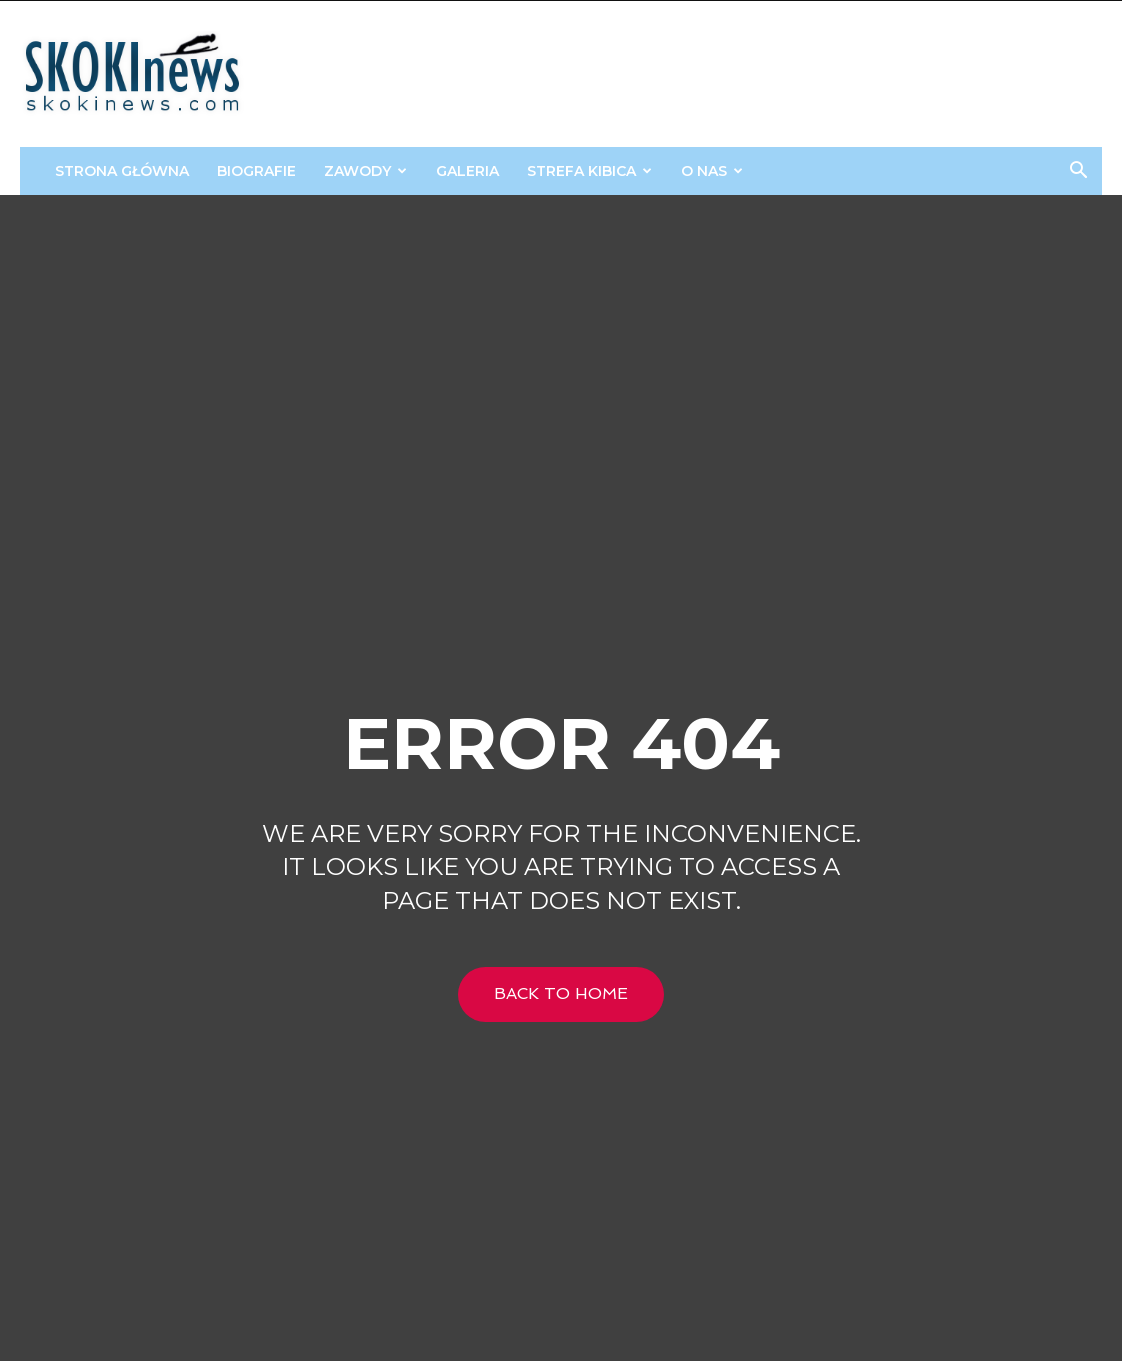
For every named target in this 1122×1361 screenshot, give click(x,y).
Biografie (256, 171)
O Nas (712, 171)
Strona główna (122, 171)
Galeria (467, 171)
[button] (1078, 172)
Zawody (365, 171)
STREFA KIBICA (589, 171)
